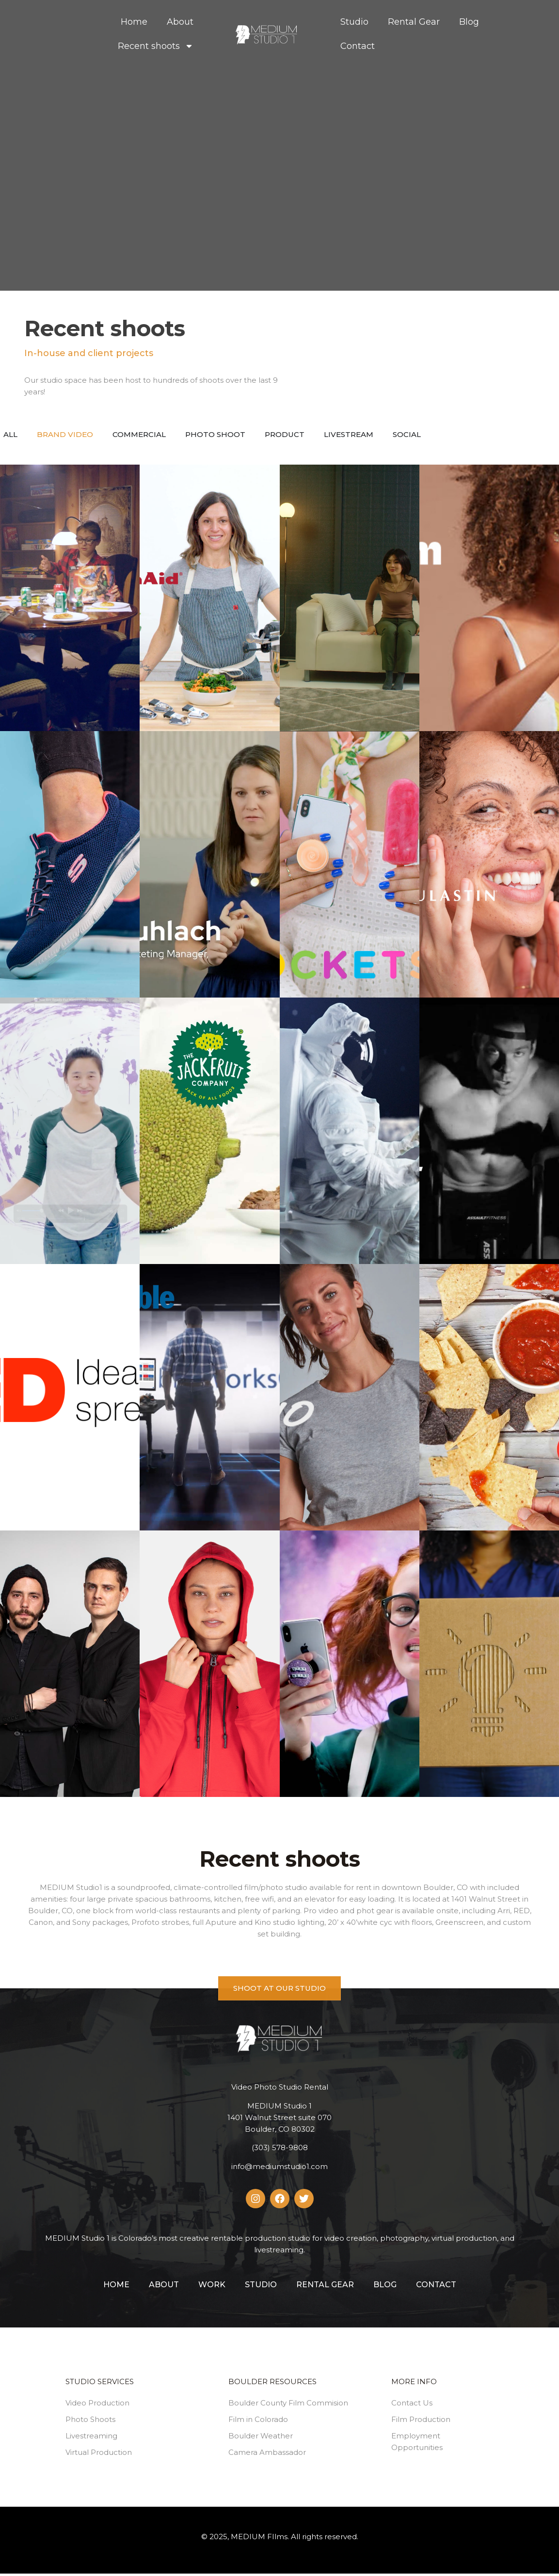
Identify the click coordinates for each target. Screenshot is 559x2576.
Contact (357, 46)
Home (134, 21)
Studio (354, 21)
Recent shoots (155, 46)
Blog (469, 21)
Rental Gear (414, 21)
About (180, 21)
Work (211, 2287)
